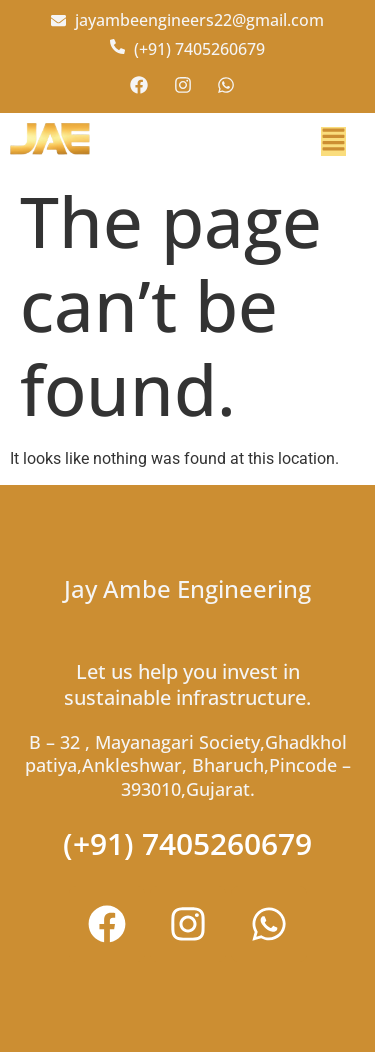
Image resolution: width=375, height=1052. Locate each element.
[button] (333, 141)
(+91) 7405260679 (187, 843)
